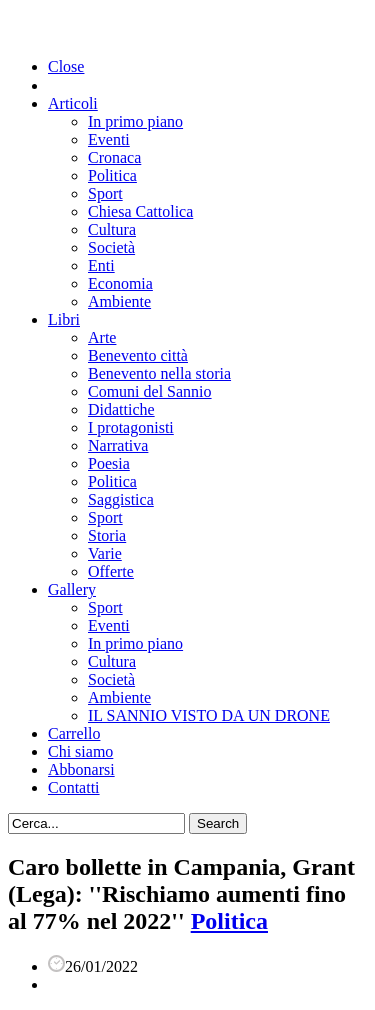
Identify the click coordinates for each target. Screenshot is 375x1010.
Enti (101, 265)
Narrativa (118, 445)
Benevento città (138, 355)
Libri (64, 319)
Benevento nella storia (159, 373)
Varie (105, 553)
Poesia (109, 463)
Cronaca (114, 157)
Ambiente (119, 301)
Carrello (74, 733)
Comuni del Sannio (150, 391)
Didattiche (121, 409)
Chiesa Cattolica (140, 211)
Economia (120, 283)
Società (111, 247)
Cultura (112, 229)
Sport (105, 193)
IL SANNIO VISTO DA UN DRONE (209, 715)
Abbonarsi (81, 769)
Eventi (109, 139)
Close (66, 66)
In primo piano (135, 121)
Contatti (74, 787)
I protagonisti (131, 427)
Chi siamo (80, 751)
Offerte (111, 571)
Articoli (73, 103)
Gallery (72, 589)
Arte (102, 337)
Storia (107, 535)
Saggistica (121, 499)
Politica (112, 175)
